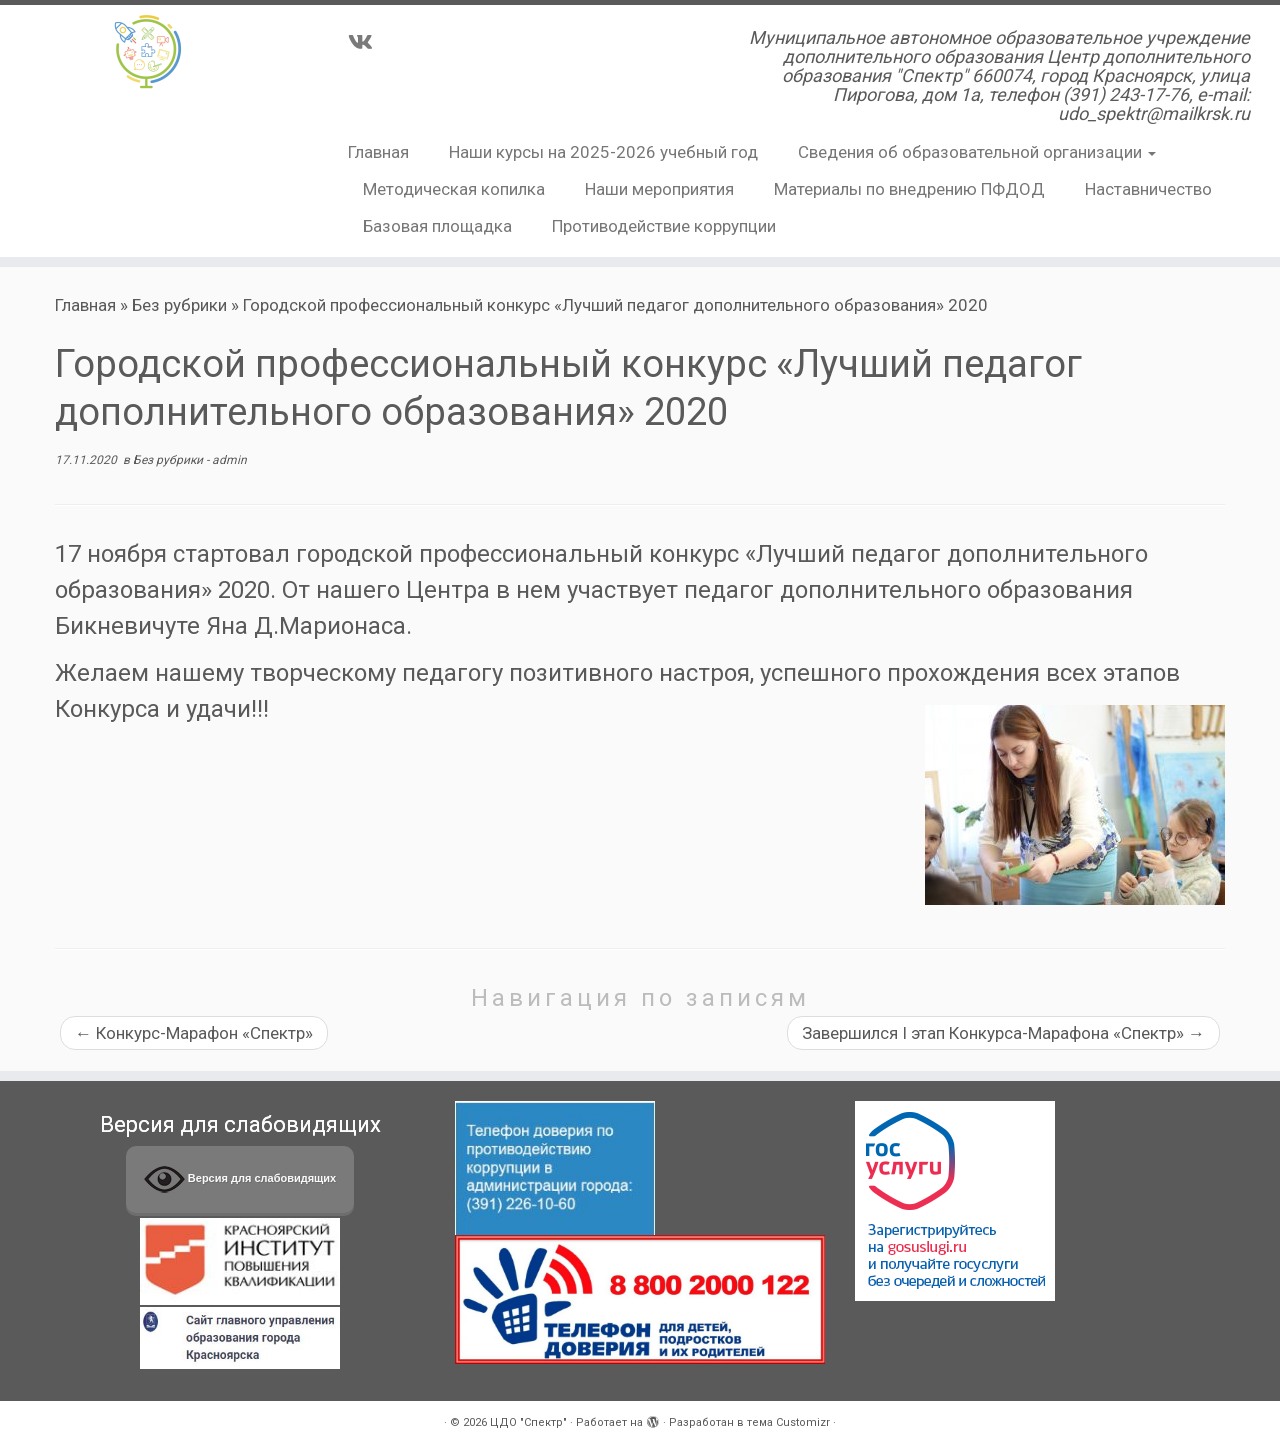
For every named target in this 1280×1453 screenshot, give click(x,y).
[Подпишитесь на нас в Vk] (367, 42)
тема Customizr (788, 1422)
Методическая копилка (454, 189)
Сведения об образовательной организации (977, 152)
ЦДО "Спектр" (528, 1422)
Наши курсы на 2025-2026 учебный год (603, 152)
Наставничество (1148, 189)
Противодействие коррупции (664, 226)
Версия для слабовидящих (240, 1179)
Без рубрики (179, 305)
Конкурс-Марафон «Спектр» (194, 1033)
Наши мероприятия (659, 189)
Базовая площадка (437, 226)
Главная (378, 152)
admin (229, 460)
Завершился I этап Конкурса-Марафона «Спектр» (1003, 1033)
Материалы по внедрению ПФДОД (909, 189)
